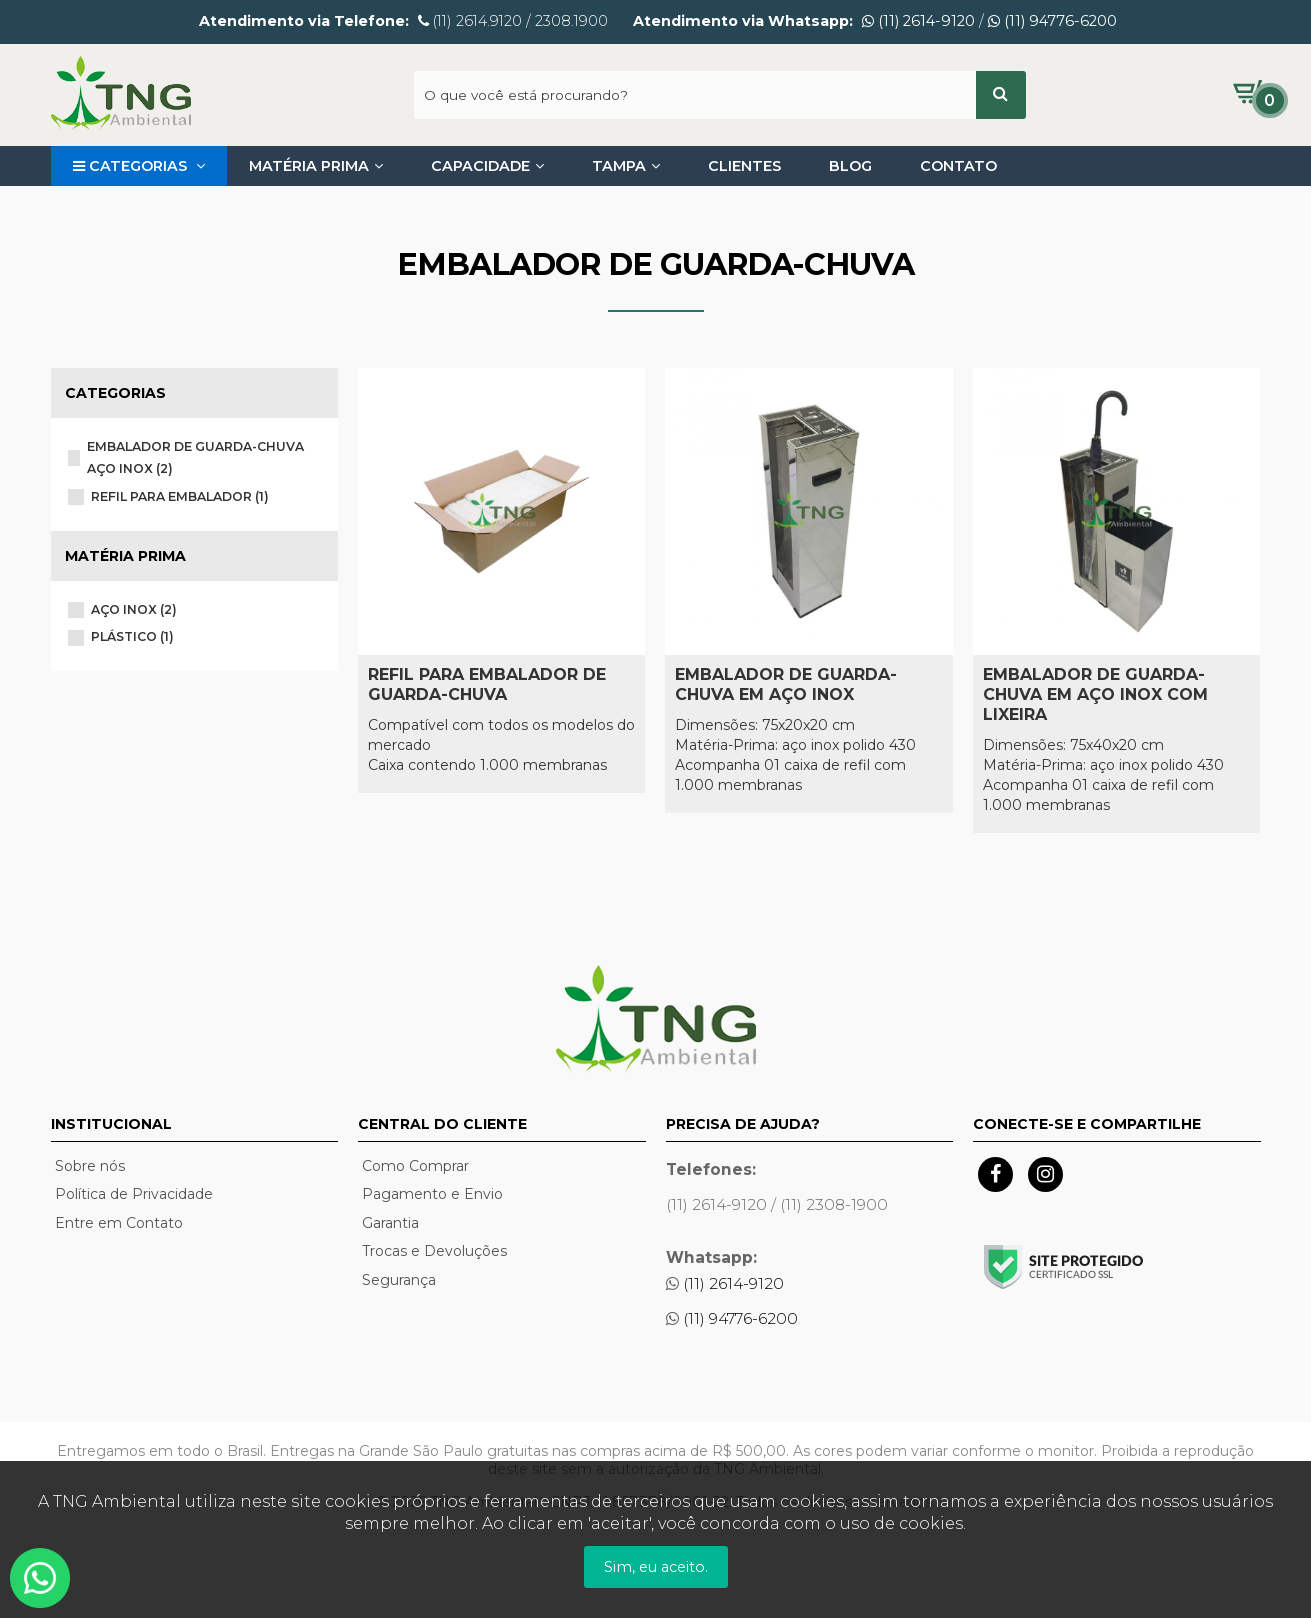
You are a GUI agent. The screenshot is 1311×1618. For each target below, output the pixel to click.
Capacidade (487, 166)
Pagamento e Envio (432, 1194)
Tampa (626, 166)
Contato (958, 166)
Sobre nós (90, 1166)
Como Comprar (415, 1166)
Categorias (139, 166)
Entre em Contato (119, 1223)
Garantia (390, 1223)
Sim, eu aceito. (656, 1567)
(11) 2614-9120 (918, 21)
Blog (850, 166)
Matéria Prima (316, 166)
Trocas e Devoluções (434, 1251)
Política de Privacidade (134, 1194)
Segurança (399, 1280)
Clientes (744, 166)
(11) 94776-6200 (1052, 21)
